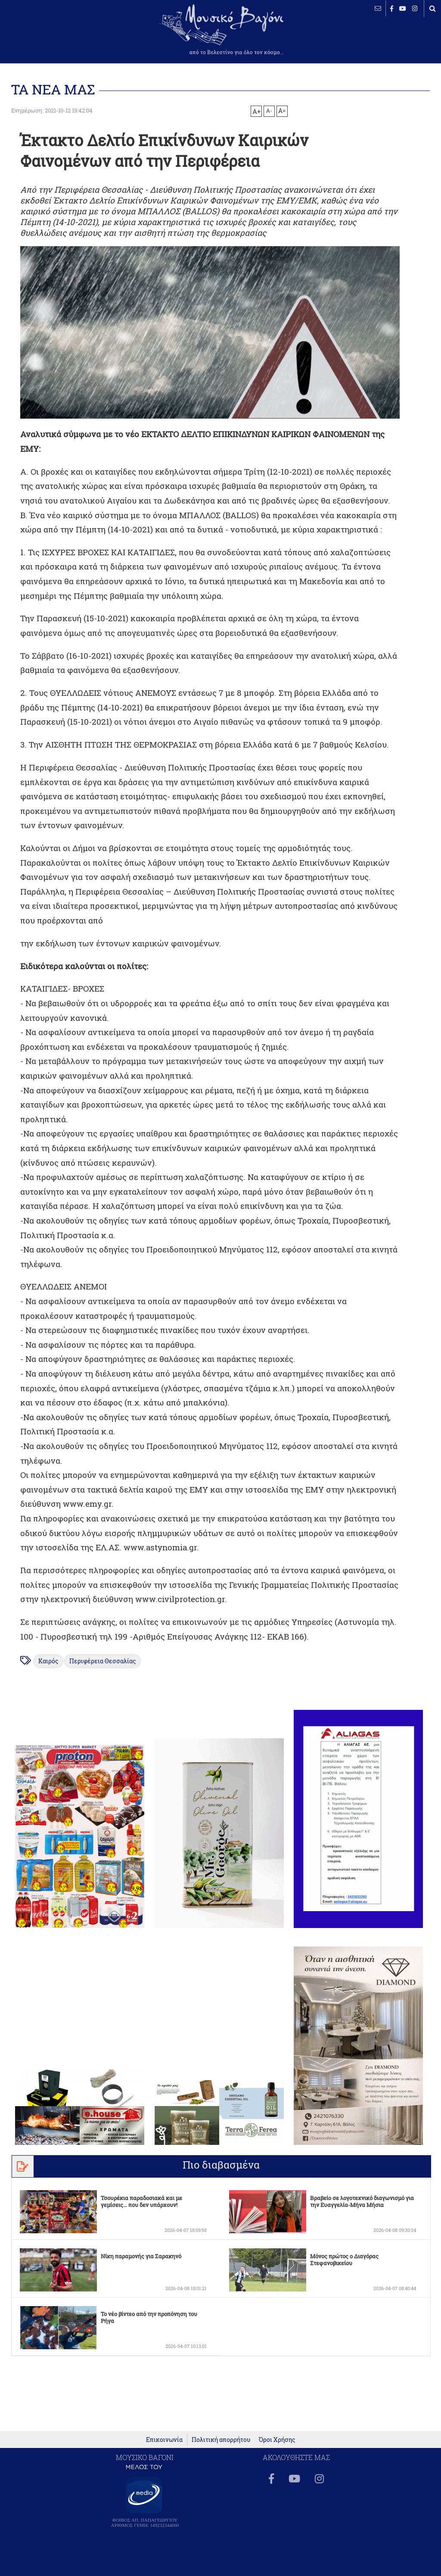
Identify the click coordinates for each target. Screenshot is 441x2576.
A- (269, 110)
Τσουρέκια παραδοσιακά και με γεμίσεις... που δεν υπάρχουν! (141, 2201)
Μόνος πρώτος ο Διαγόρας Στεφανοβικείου (344, 2259)
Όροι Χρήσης (277, 2444)
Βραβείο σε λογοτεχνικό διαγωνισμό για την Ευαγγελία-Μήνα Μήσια (362, 2201)
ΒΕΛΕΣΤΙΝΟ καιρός (52, 34)
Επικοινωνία (164, 2444)
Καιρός (49, 1661)
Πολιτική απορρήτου (221, 2444)
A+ (256, 111)
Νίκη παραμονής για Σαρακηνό (141, 2256)
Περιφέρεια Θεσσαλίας (103, 1661)
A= (282, 111)
